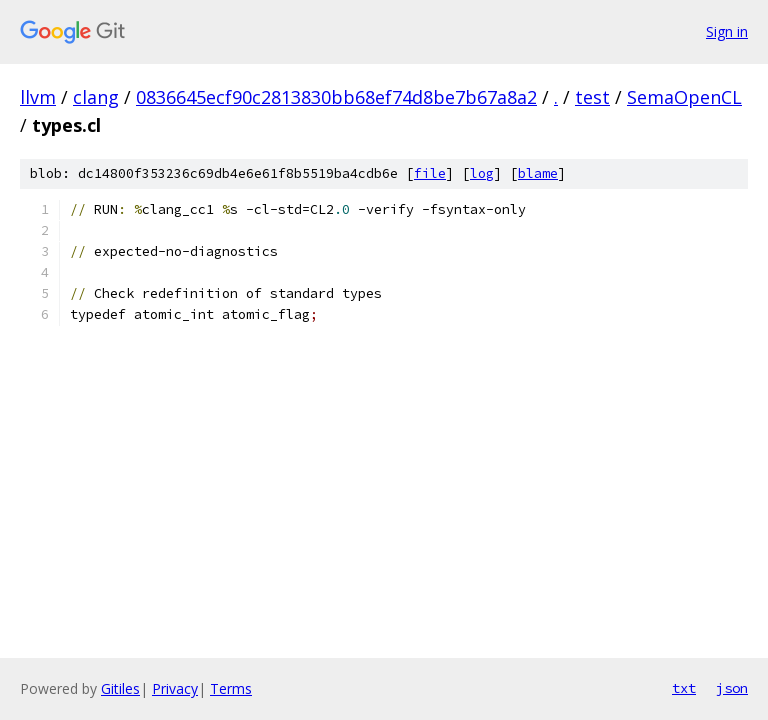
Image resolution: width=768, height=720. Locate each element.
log (482, 173)
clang (96, 97)
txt (684, 688)
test (592, 97)
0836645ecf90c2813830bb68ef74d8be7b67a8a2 (336, 97)
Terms (231, 688)
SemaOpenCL (684, 97)
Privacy (175, 688)
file (430, 173)
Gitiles (120, 688)
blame (538, 173)
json (732, 688)
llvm (38, 97)
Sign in (727, 31)
